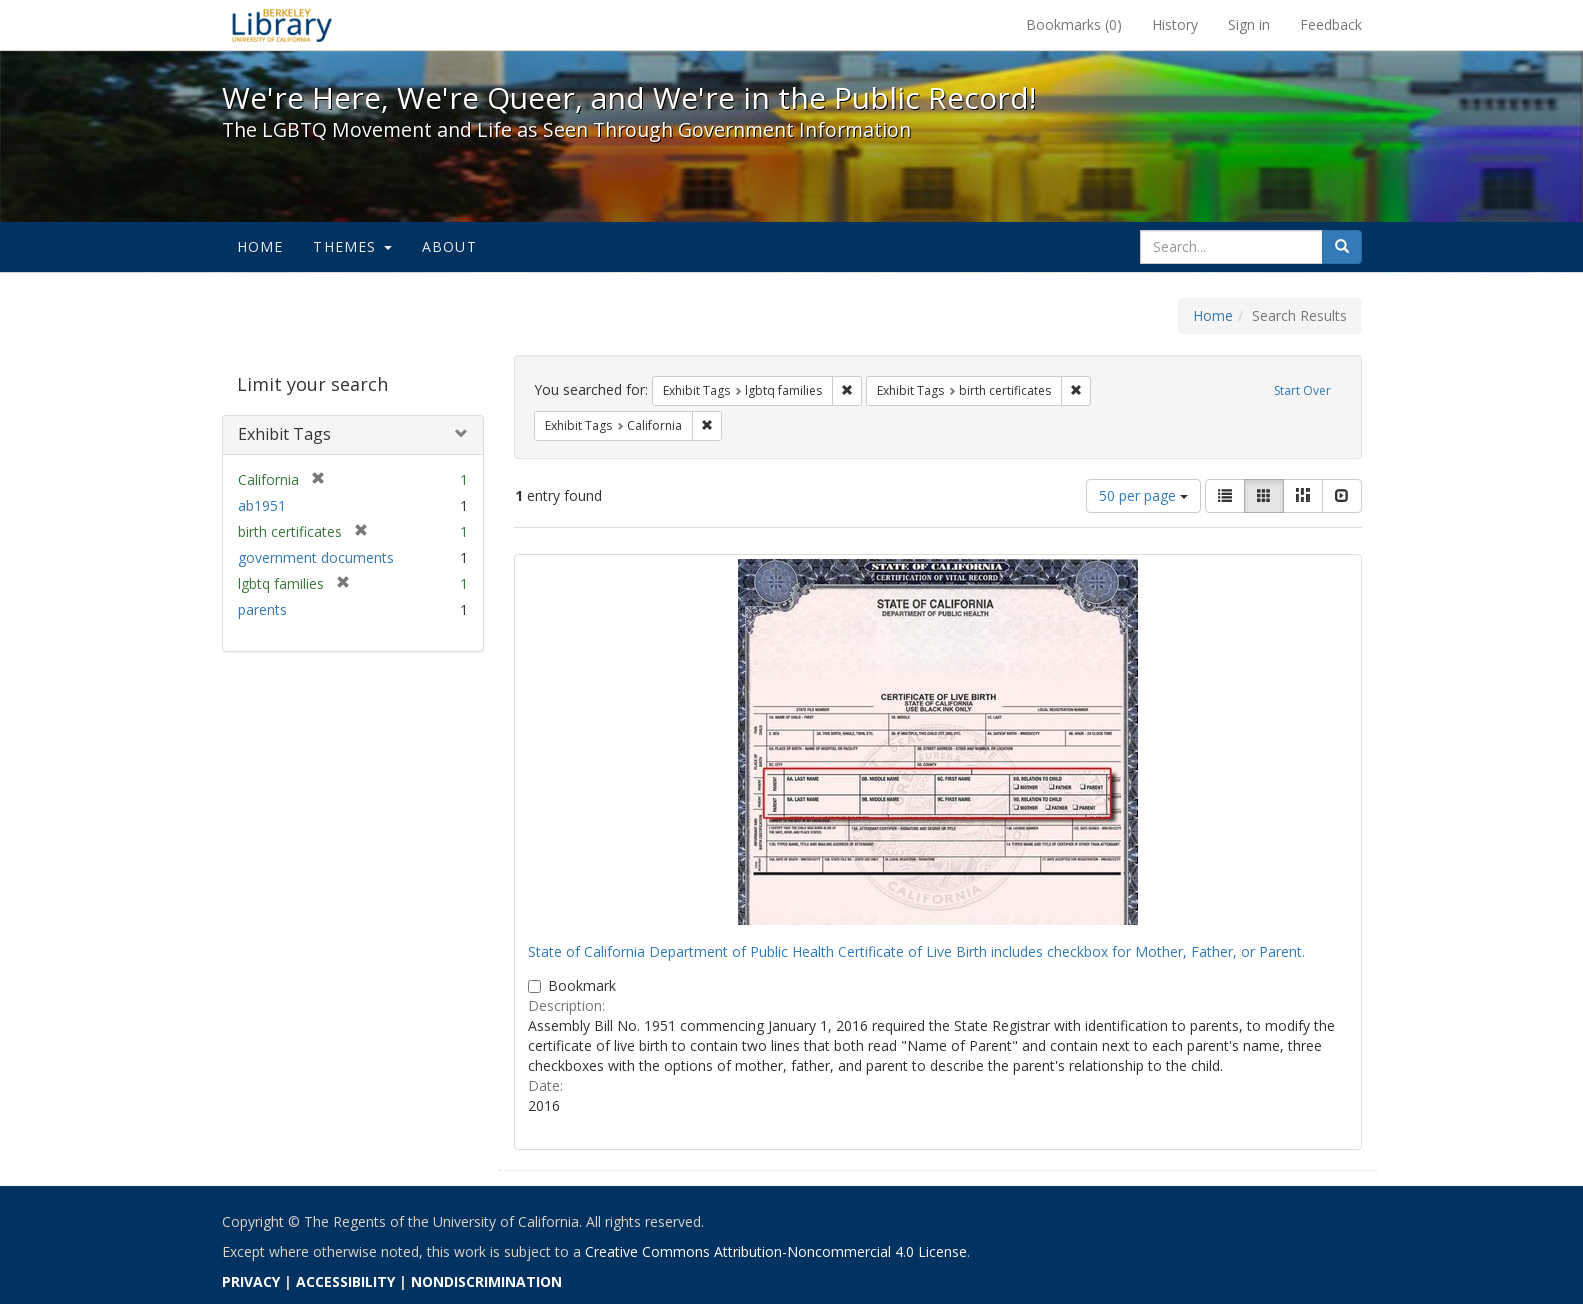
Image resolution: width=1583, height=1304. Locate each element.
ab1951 (262, 505)
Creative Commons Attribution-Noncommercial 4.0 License (776, 1251)
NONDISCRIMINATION (486, 1281)
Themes (352, 246)
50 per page (1143, 495)
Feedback (1331, 24)
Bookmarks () (1074, 24)
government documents (316, 557)
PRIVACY (251, 1281)
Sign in (1249, 24)
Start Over (1302, 390)
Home (260, 246)
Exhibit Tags (284, 434)
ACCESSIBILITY (345, 1281)
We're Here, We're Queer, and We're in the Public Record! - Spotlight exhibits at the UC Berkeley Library (282, 25)
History (1175, 24)
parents (262, 609)
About (449, 246)
